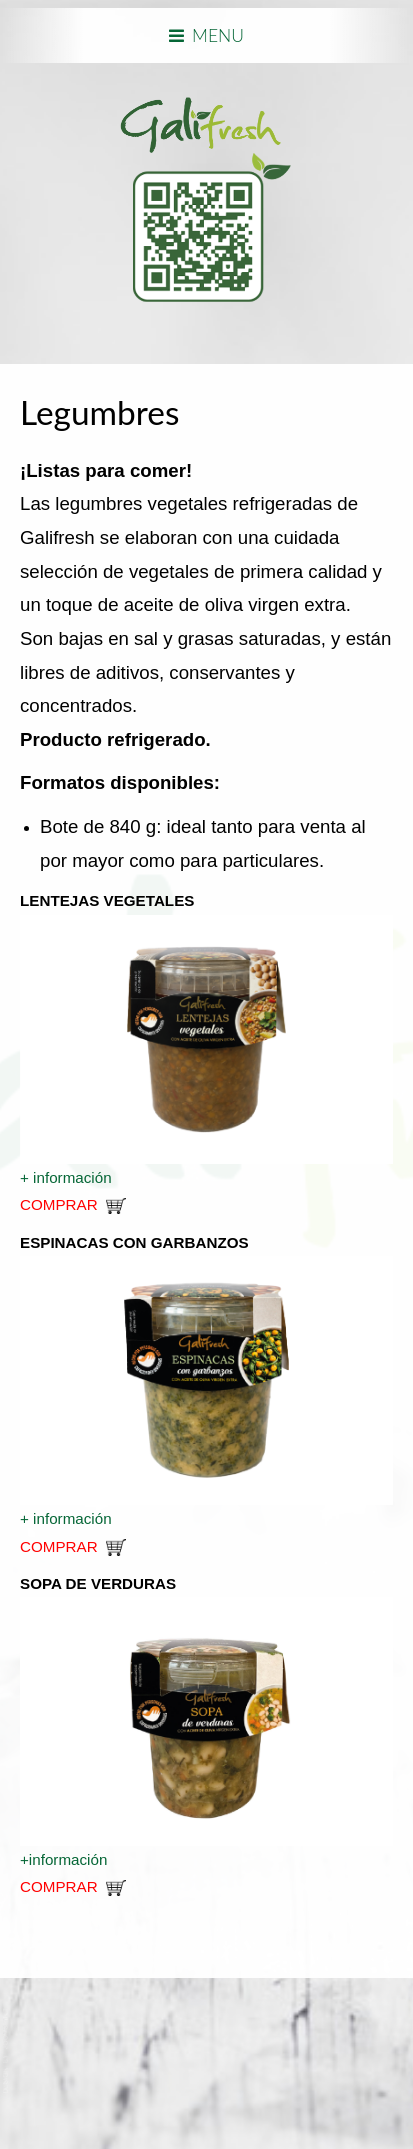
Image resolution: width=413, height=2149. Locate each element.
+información (66, 1859)
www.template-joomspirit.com (7, 2050)
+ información (68, 1177)
